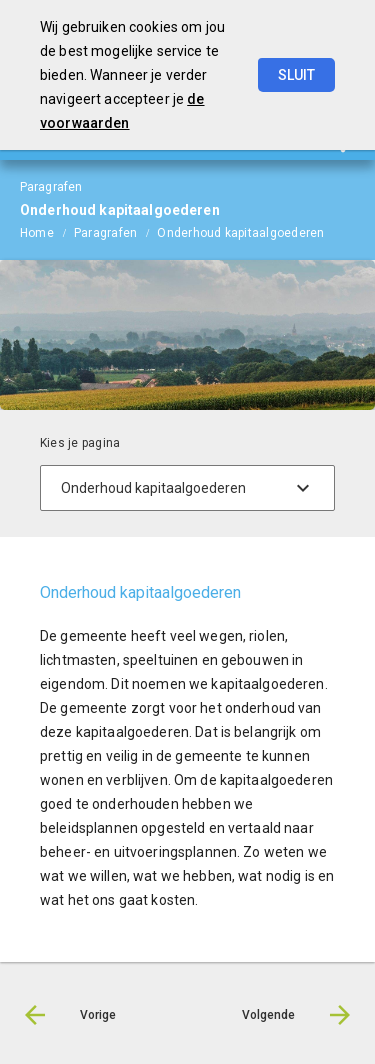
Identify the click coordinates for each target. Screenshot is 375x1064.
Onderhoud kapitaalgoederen (240, 233)
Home (37, 233)
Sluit (296, 75)
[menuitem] (47, 232)
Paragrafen (105, 233)
